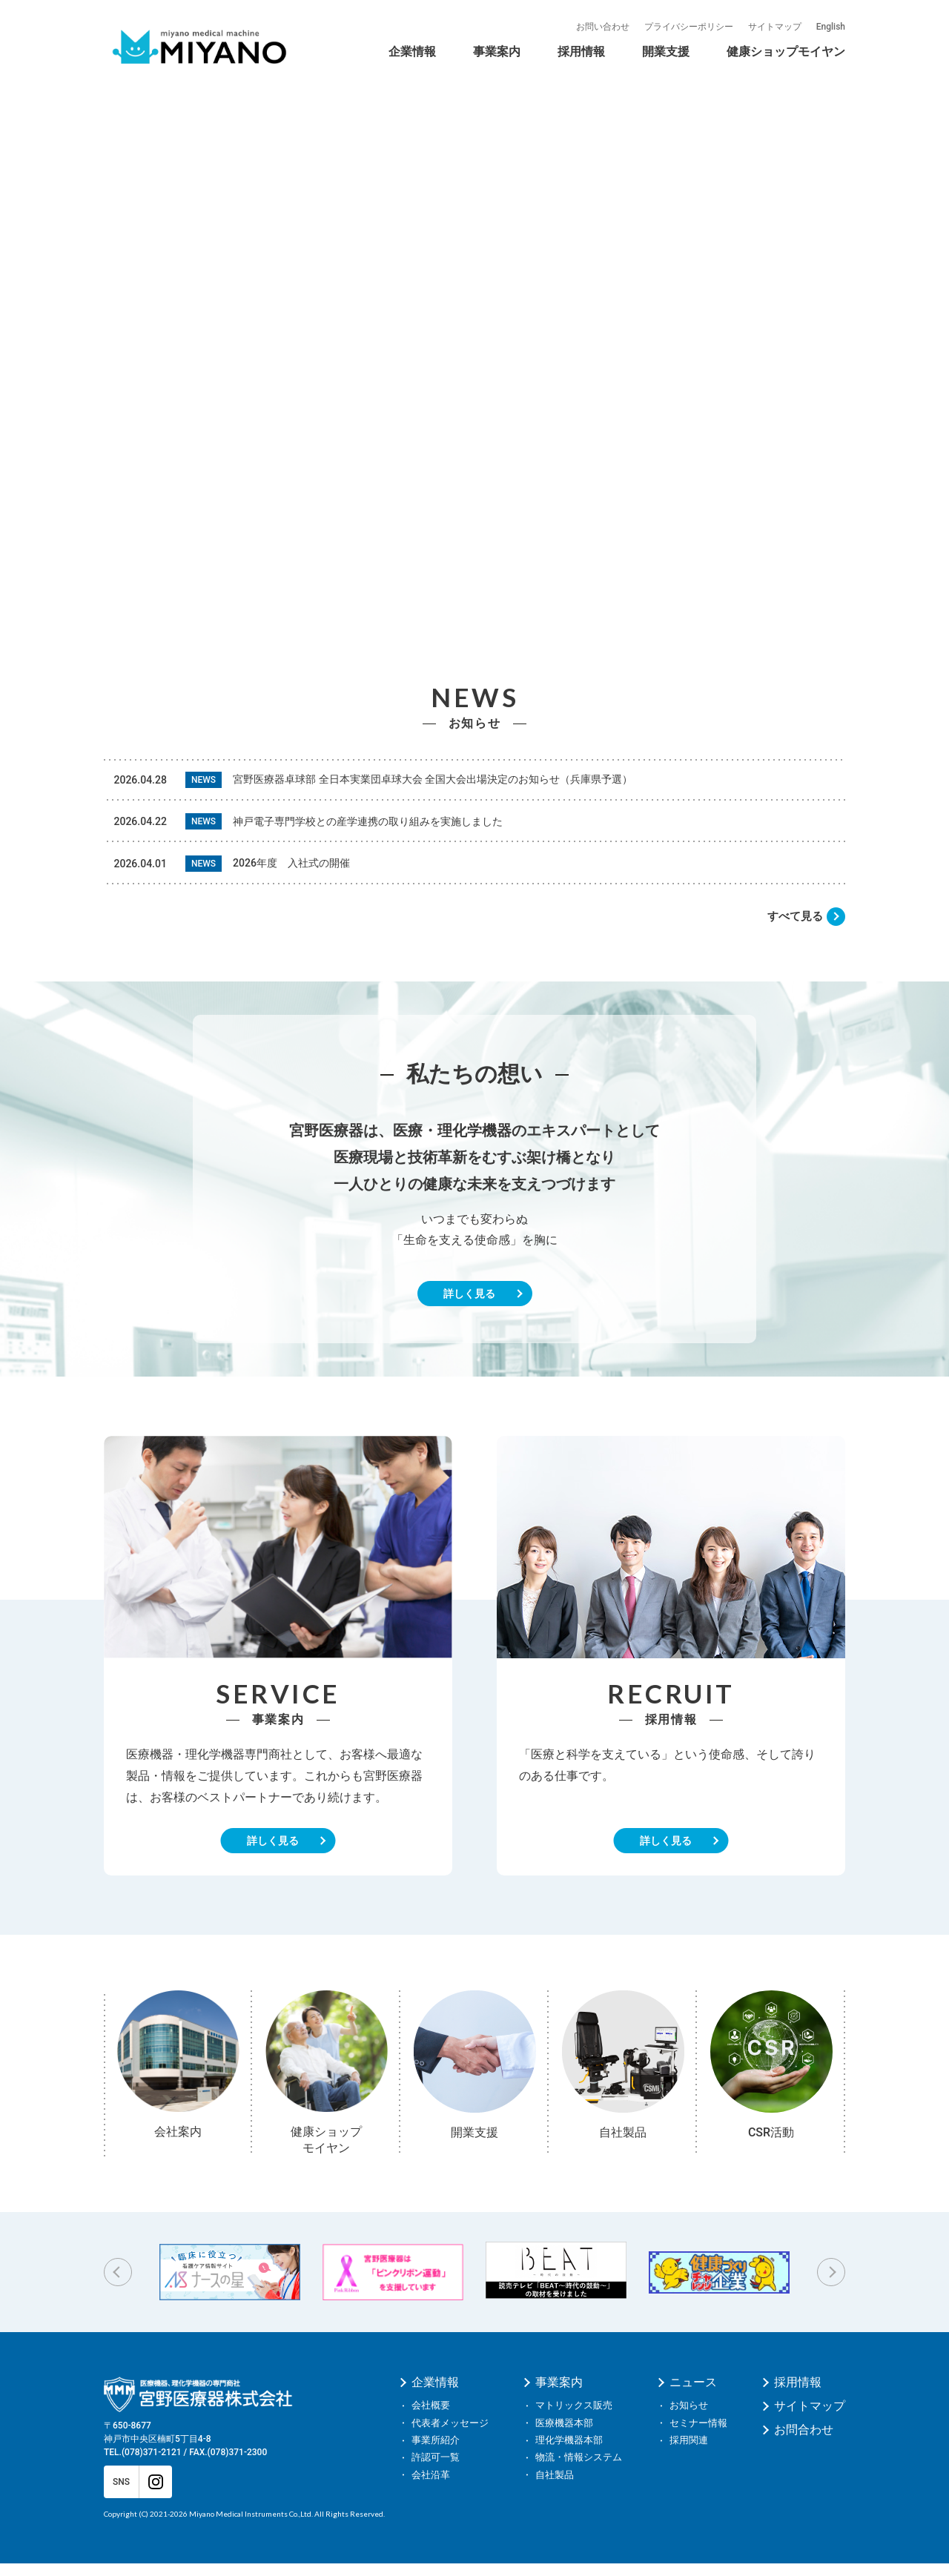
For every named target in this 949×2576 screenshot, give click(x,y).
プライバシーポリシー (688, 26)
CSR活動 (644, 55)
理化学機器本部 (569, 2452)
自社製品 (710, 55)
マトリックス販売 (573, 2418)
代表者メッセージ (450, 2435)
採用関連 (688, 2452)
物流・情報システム (578, 2470)
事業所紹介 (435, 2452)
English (830, 26)
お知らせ (688, 2418)
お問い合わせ (602, 26)
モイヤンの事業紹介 (697, 39)
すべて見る (793, 929)
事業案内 (496, 52)
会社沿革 (538, 55)
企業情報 (412, 52)
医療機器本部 (564, 2435)
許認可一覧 (435, 2470)
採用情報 (581, 52)
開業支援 (666, 52)
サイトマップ (774, 26)
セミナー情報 (698, 2435)
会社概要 (430, 2418)
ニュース (693, 2396)
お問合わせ (803, 2443)
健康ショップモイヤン (786, 52)
